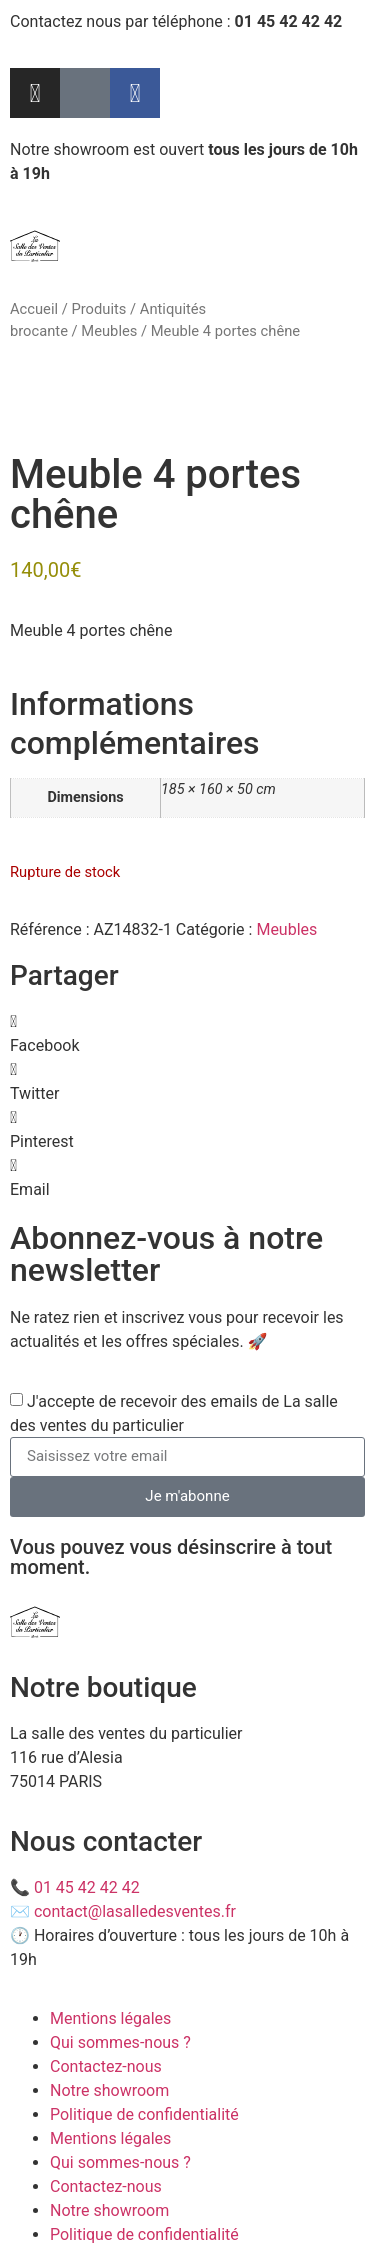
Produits (98, 309)
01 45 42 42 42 (87, 1887)
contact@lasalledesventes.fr (135, 1911)
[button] (187, 1034)
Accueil (34, 309)
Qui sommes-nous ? (120, 2042)
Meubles (109, 331)
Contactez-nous (106, 2066)
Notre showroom (109, 2090)
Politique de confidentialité (144, 2114)
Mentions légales (110, 2018)
